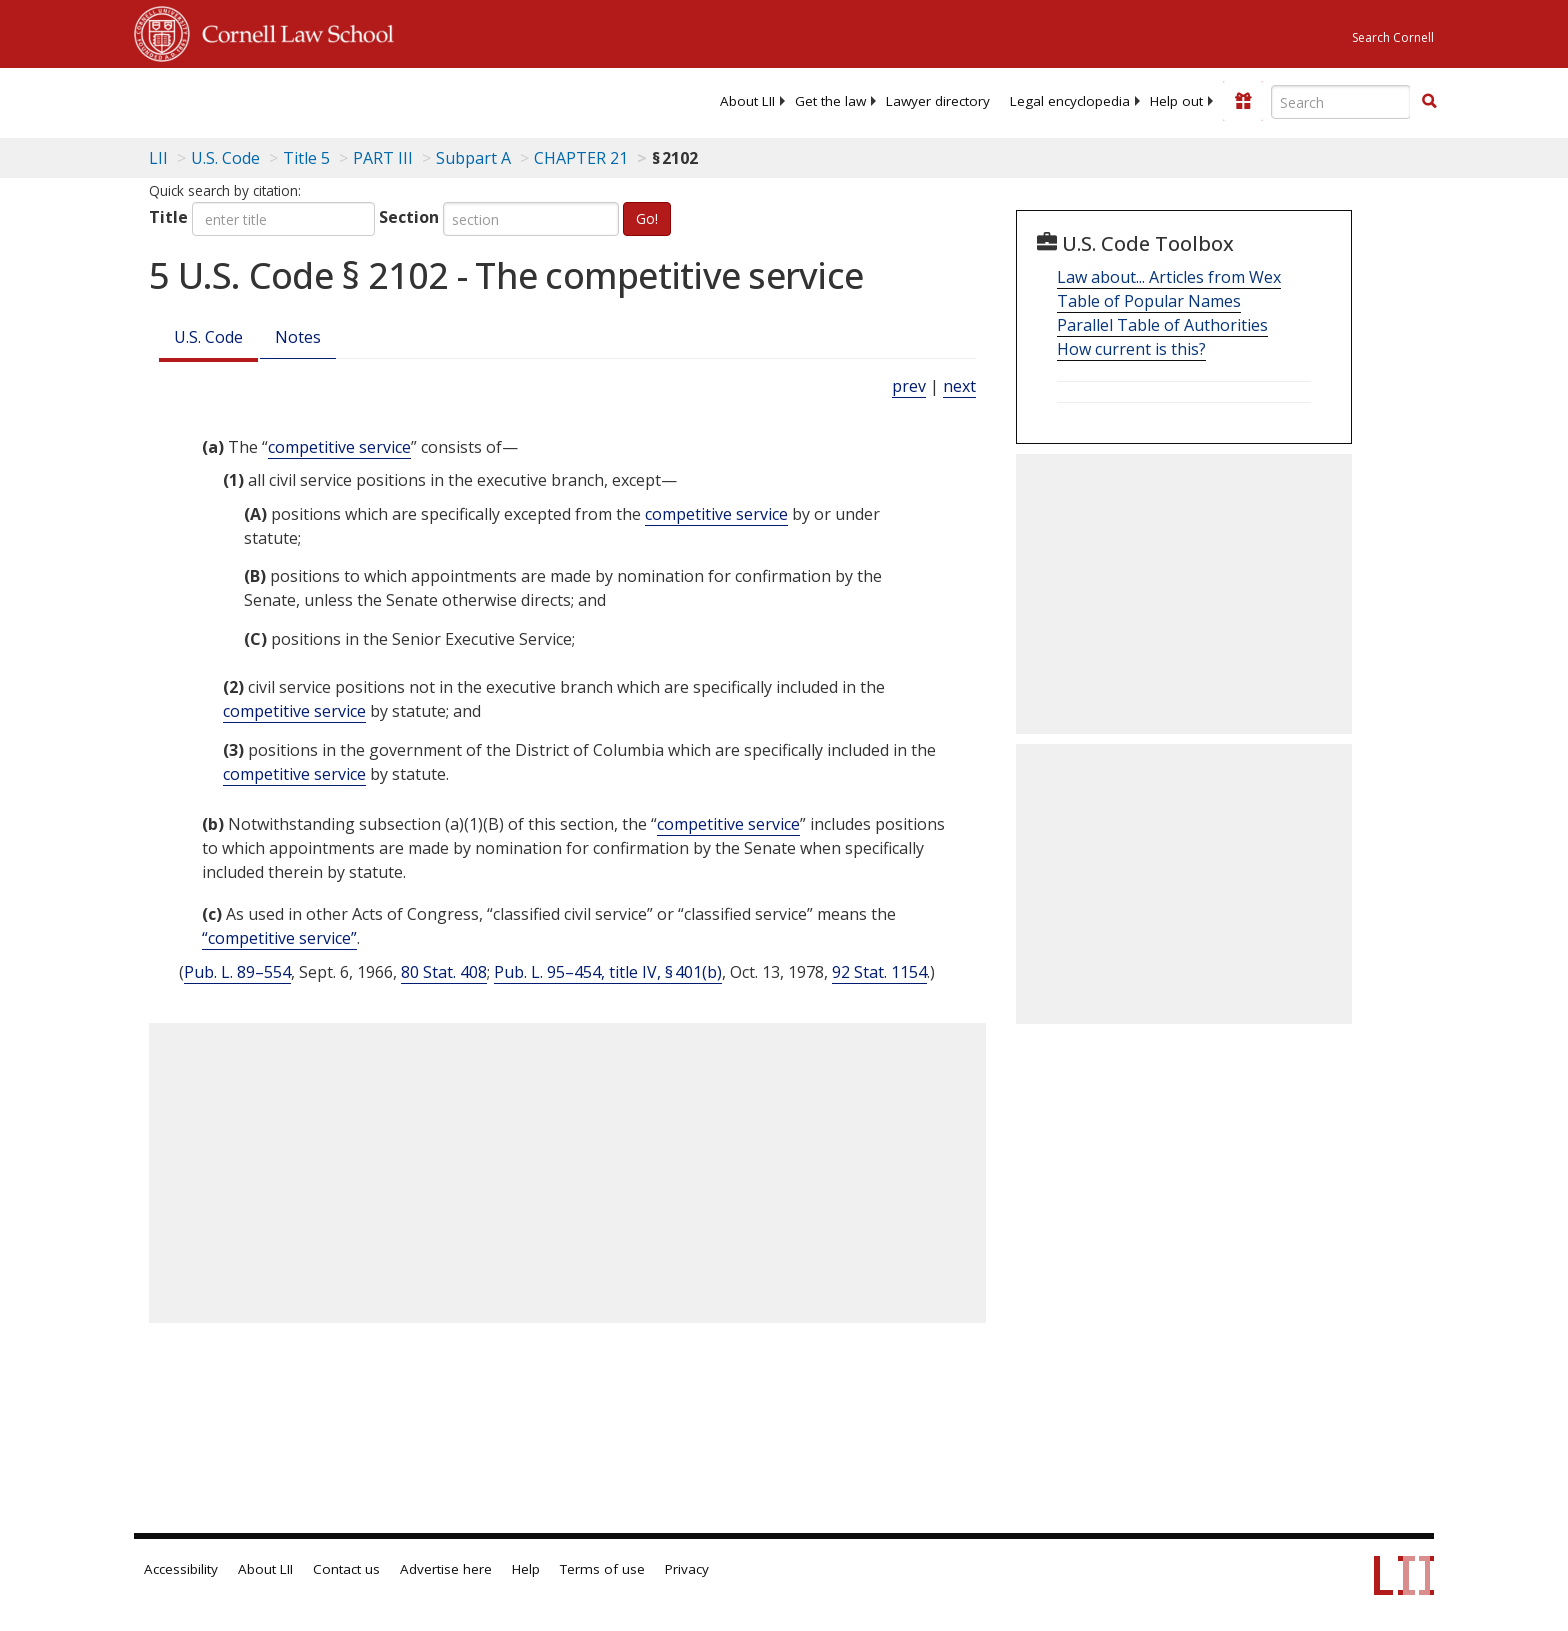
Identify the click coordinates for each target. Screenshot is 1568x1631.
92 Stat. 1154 (879, 972)
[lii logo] (359, 100)
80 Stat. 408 (444, 972)
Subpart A (473, 158)
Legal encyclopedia (1070, 101)
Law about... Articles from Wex (1169, 277)
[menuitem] (747, 101)
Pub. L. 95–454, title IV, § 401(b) (608, 972)
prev (909, 386)
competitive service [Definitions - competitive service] (339, 447)
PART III (383, 158)
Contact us (346, 1569)
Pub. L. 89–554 (237, 972)
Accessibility (181, 1569)
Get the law (830, 101)
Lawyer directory (938, 101)
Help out (1176, 101)
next (959, 386)
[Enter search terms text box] (1341, 102)
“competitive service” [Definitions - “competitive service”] (279, 938)
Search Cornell (1393, 37)
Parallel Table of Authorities (1162, 325)
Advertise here (446, 1569)
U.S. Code (208, 337)
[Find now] (1429, 102)
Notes (298, 337)
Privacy (687, 1569)
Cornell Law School (292, 31)
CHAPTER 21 (581, 158)
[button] (1429, 101)
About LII (747, 101)
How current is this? (1131, 349)
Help (526, 1569)
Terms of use (602, 1569)
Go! (647, 218)
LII (158, 158)
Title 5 (306, 158)
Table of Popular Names (1149, 301)
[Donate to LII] (1243, 101)
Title (168, 217)
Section (409, 217)
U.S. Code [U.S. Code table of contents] (225, 158)
